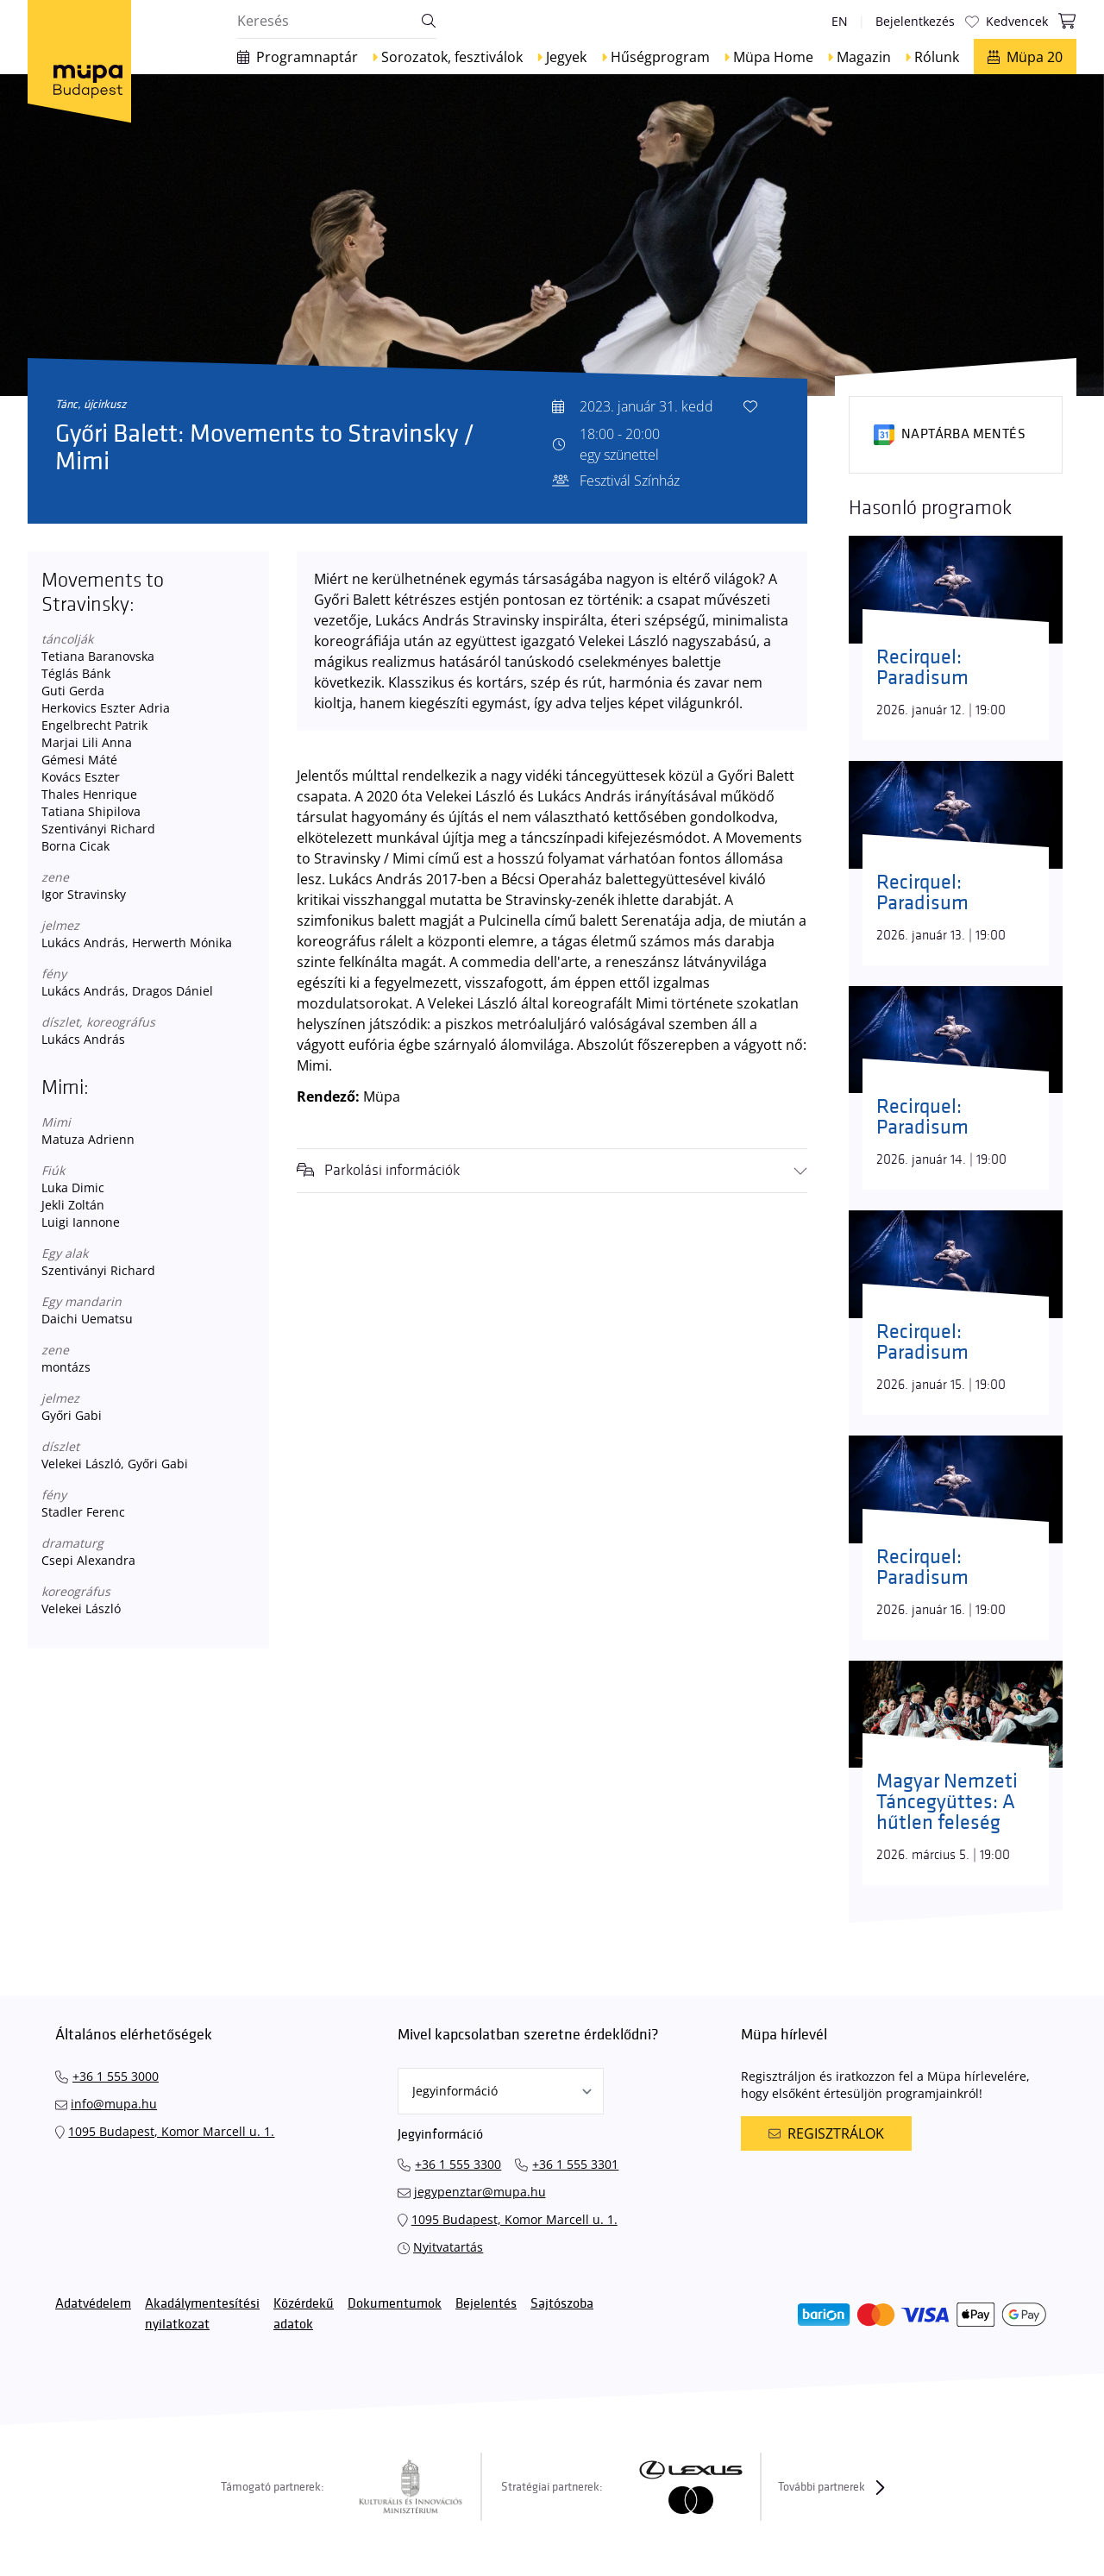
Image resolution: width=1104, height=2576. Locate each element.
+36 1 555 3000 (115, 2076)
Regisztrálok (826, 2133)
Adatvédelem (93, 2304)
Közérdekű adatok (303, 2314)
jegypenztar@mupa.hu (480, 2191)
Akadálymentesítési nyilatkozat (202, 2314)
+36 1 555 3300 (458, 2164)
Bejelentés (486, 2304)
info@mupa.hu (114, 2103)
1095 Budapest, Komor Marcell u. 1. (171, 2131)
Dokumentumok (395, 2304)
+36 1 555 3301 (575, 2164)
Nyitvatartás (448, 2247)
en (839, 21)
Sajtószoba (561, 2304)
